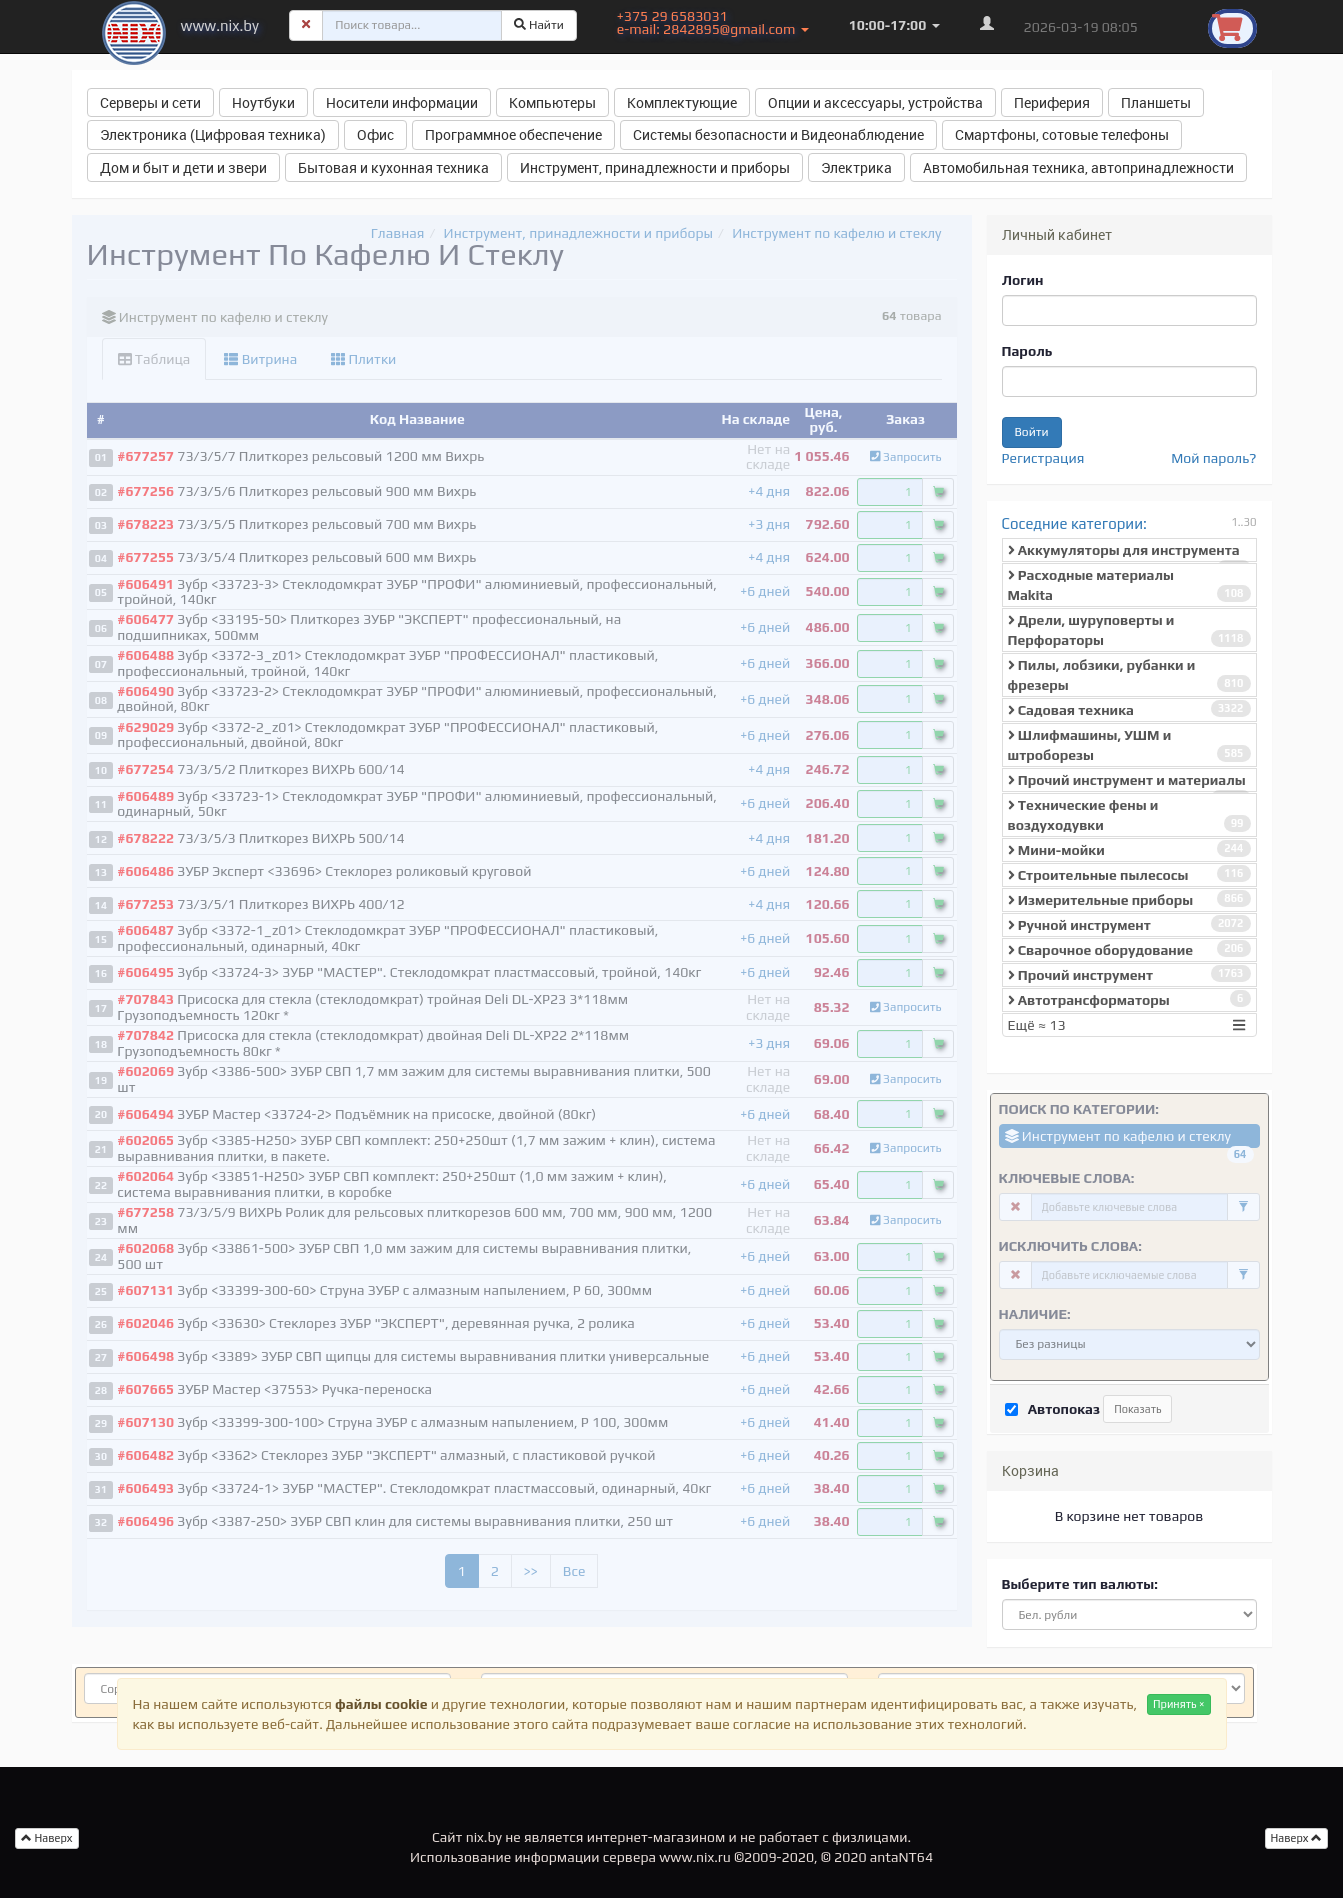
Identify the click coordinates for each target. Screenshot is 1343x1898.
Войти (1032, 432)
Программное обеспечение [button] (513, 134)
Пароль (1027, 351)
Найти (539, 25)
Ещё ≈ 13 (1129, 1025)
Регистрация (1043, 458)
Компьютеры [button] (552, 102)
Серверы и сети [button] (150, 102)
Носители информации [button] (402, 102)
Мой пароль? (1213, 458)
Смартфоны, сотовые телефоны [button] (1062, 134)
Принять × (1179, 1704)
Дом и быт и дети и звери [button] (183, 167)
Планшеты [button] (1156, 102)
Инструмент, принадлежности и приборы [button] (655, 167)
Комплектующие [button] (682, 102)
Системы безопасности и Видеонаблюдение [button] (778, 134)
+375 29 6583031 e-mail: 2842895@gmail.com (713, 22)
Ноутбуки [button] (263, 102)
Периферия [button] (1052, 102)
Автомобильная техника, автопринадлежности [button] (1078, 167)
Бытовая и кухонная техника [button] (393, 167)
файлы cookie (381, 1704)
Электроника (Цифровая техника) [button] (213, 134)
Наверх (1297, 1838)
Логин (1023, 280)
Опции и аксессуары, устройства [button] (875, 102)
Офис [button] (375, 134)
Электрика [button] (856, 167)
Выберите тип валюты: (1080, 1584)
